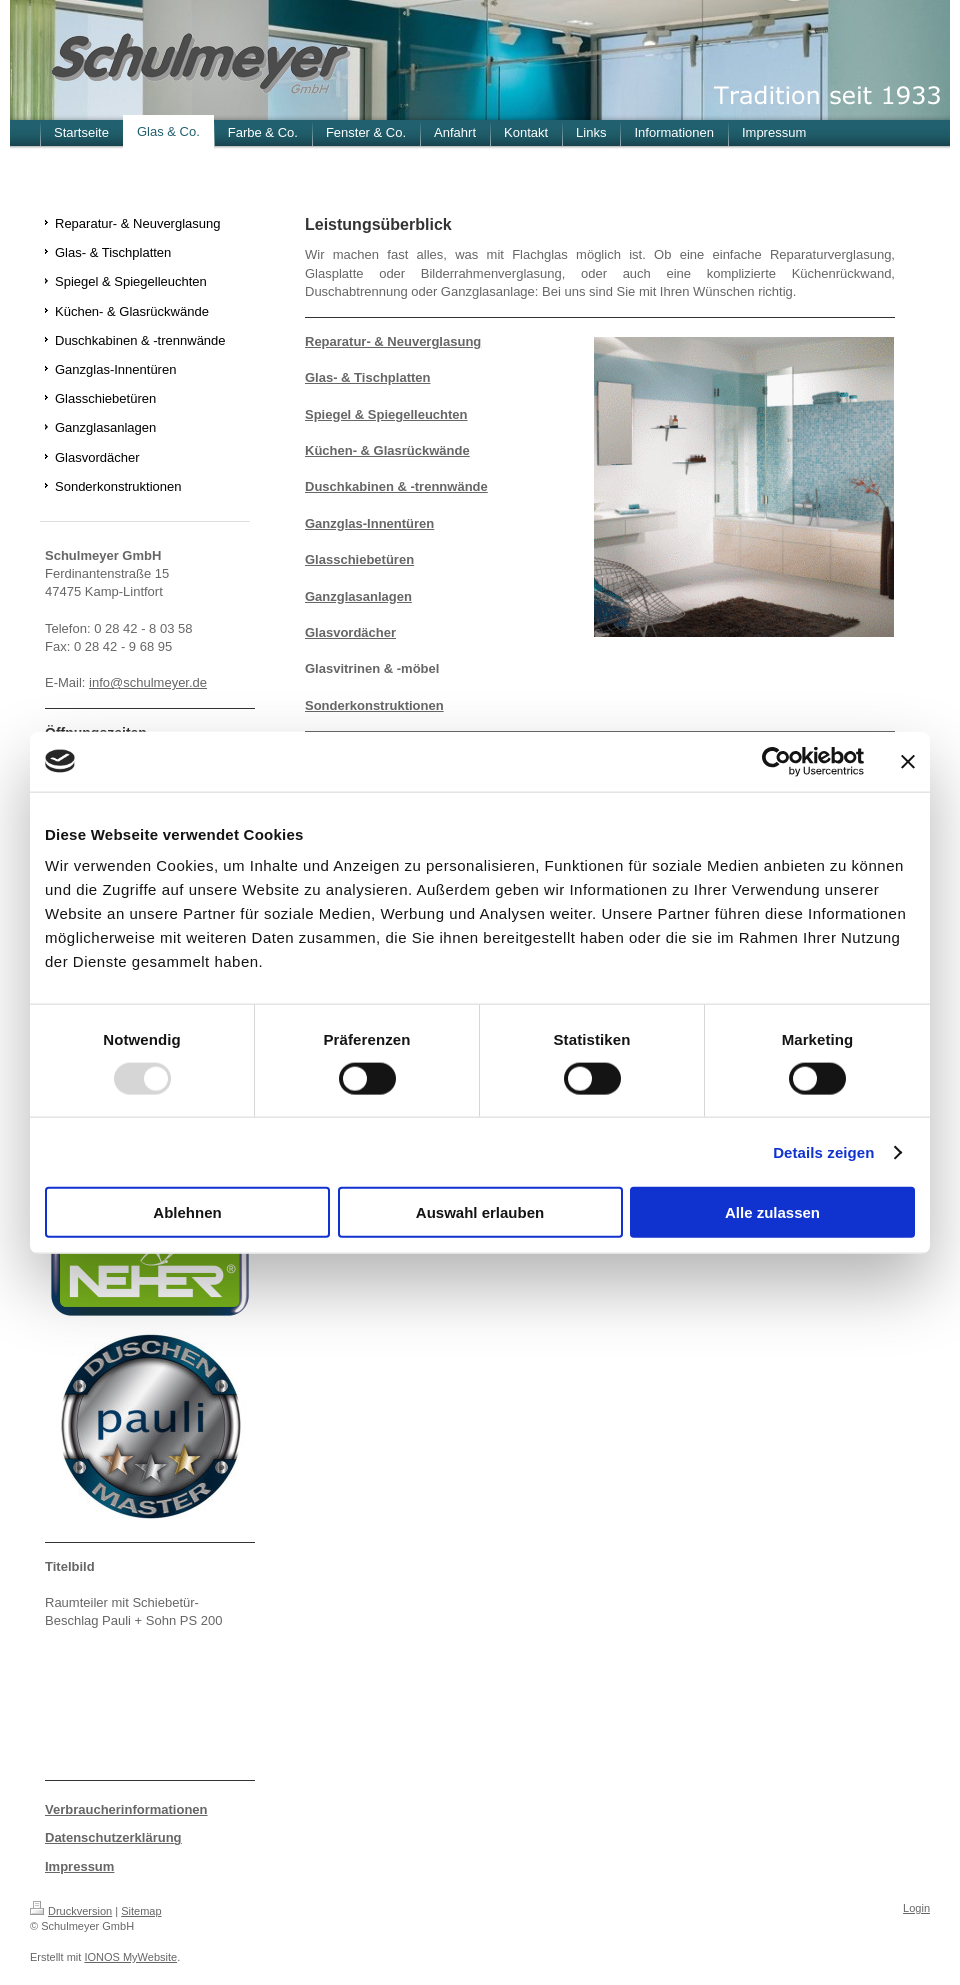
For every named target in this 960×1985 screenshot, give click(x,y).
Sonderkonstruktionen (374, 705)
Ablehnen (187, 1212)
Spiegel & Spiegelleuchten (386, 414)
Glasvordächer (350, 632)
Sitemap (141, 1911)
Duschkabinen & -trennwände (396, 486)
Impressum (79, 1866)
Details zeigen (823, 1151)
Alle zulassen (772, 1212)
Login (916, 1908)
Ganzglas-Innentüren (369, 523)
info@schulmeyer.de (148, 682)
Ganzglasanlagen (358, 596)
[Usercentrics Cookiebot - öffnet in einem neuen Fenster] (776, 761)
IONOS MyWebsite (130, 1957)
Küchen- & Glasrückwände (387, 450)
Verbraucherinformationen (126, 1809)
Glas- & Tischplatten (367, 377)
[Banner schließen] (908, 761)
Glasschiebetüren (359, 559)
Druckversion (71, 1911)
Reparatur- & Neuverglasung (393, 341)
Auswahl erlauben (480, 1212)
